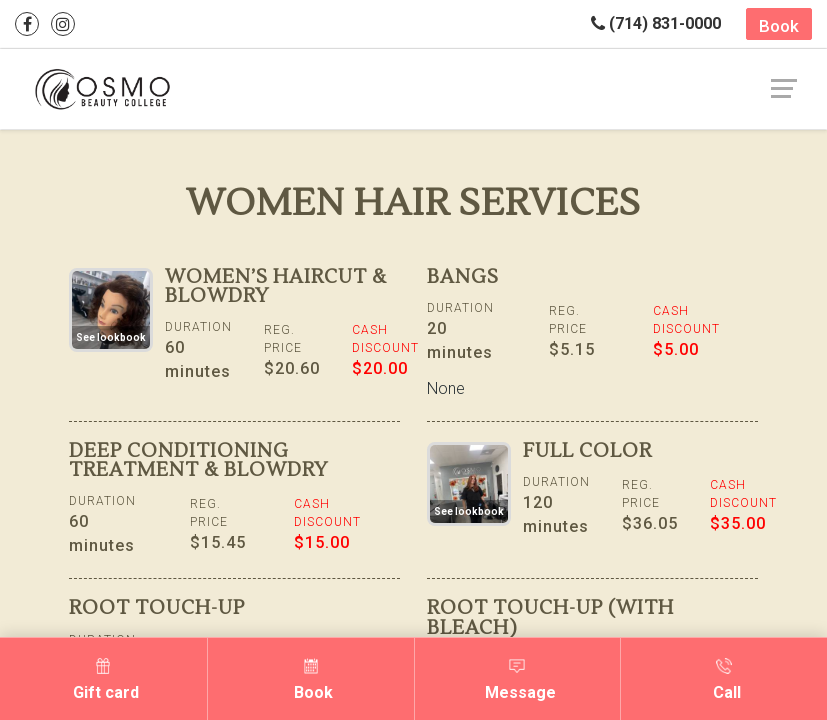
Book (779, 26)
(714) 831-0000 (656, 23)
